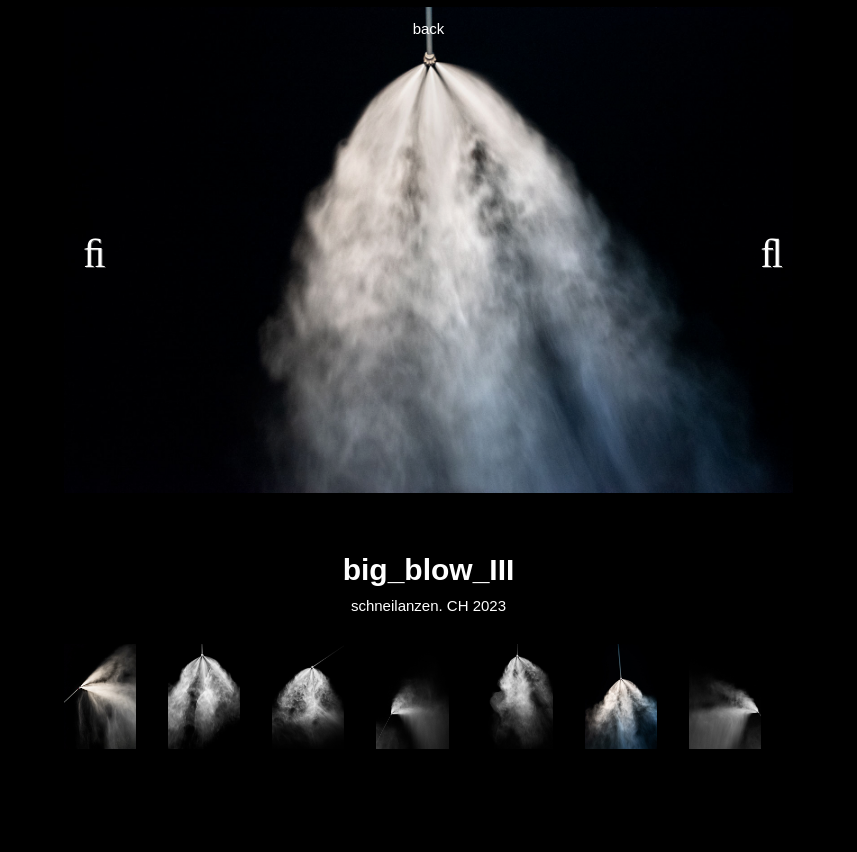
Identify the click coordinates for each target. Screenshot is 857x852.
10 (451, 521)
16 (589, 521)
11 (474, 521)
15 (566, 521)
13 (520, 521)
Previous (94, 250)
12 (497, 521)
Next (763, 250)
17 (612, 521)
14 (543, 521)
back (429, 28)
